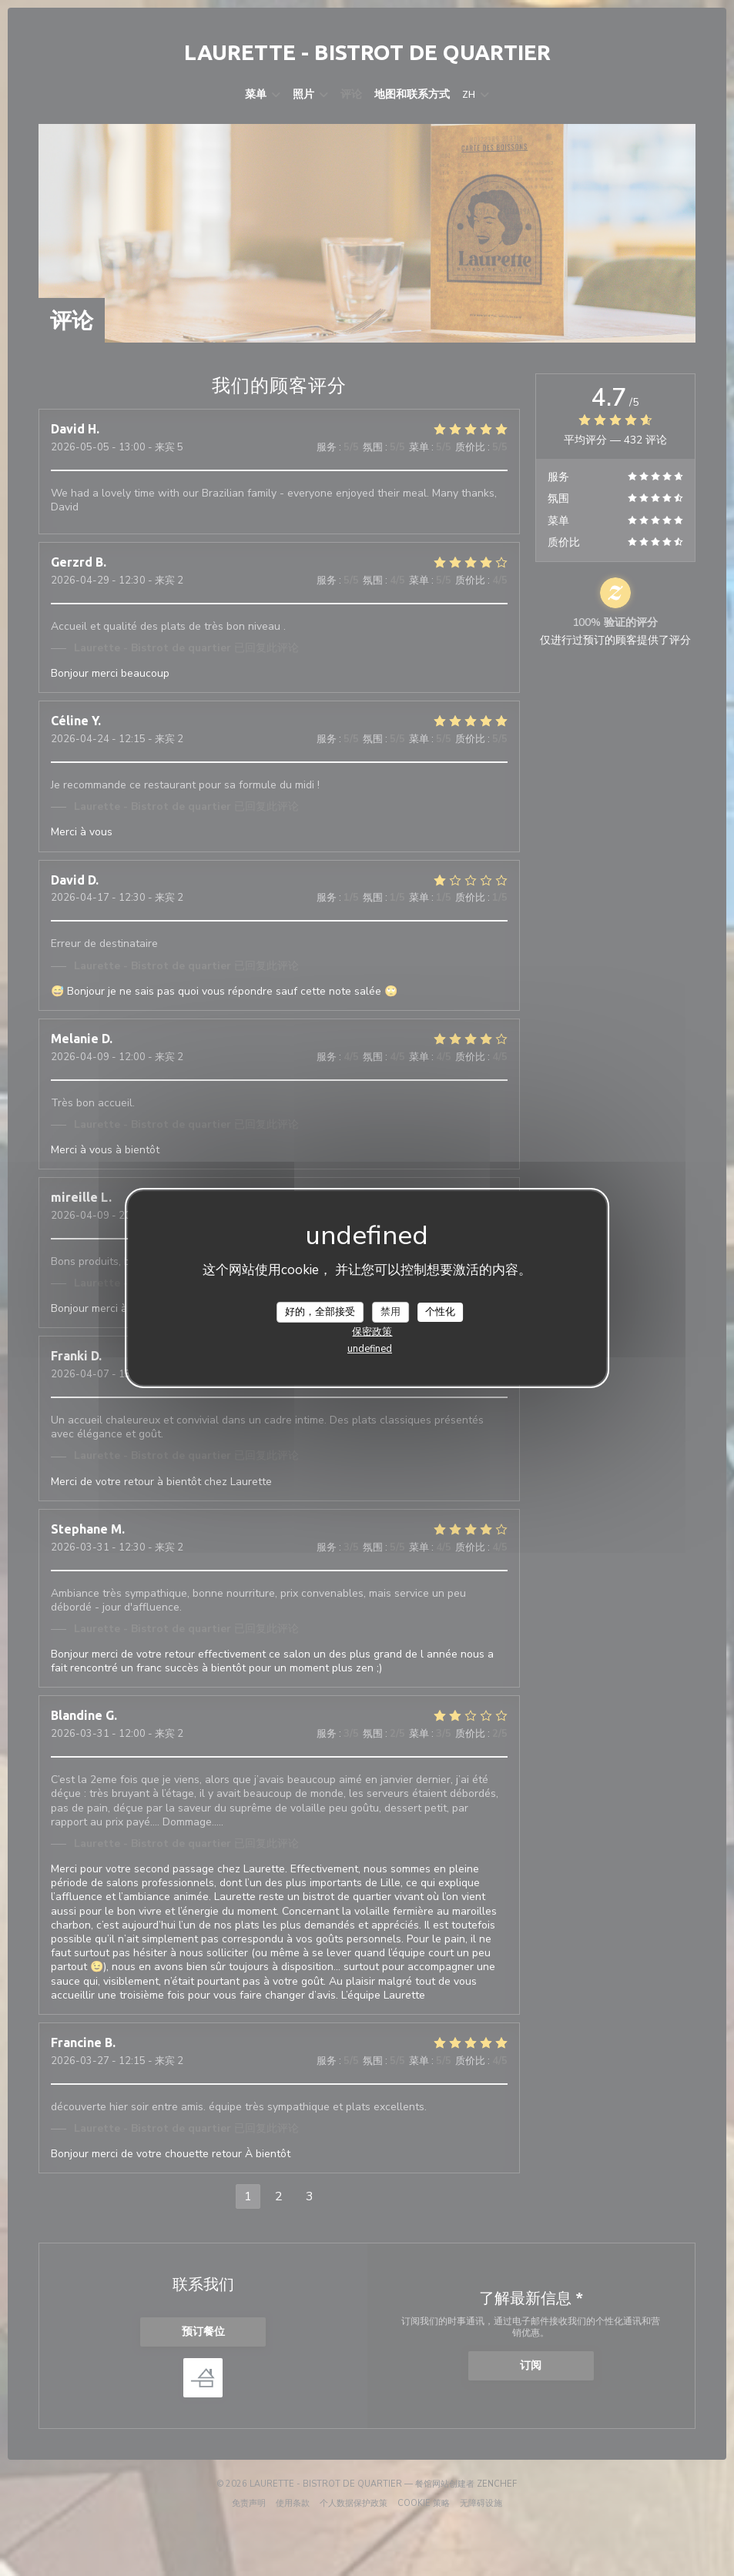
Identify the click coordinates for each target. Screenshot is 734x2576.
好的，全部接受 (320, 1311)
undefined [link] (369, 1349)
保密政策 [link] (372, 1332)
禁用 (390, 1311)
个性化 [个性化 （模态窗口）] (440, 1311)
